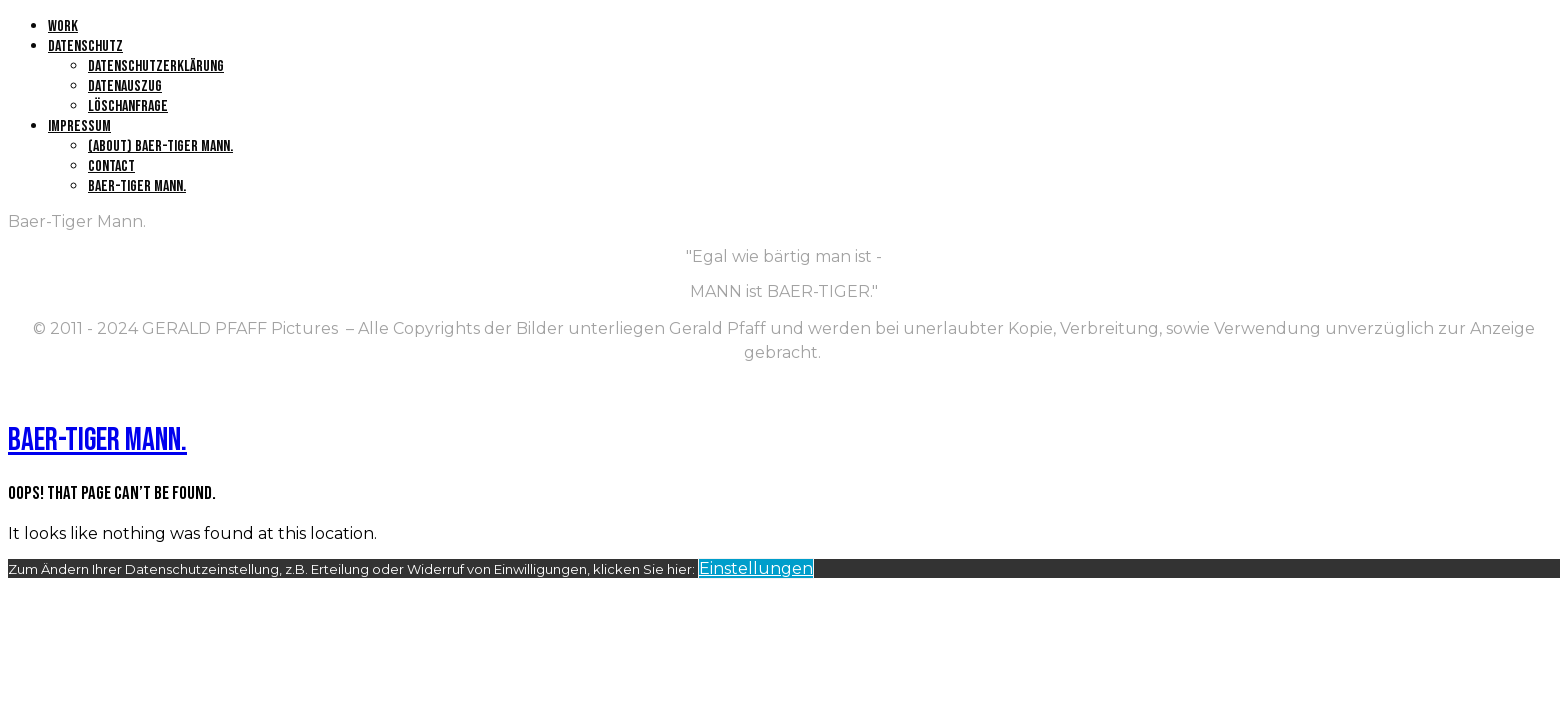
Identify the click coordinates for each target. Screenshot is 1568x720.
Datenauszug (125, 86)
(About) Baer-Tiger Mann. (160, 146)
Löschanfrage (128, 106)
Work (63, 26)
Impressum (79, 126)
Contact (111, 166)
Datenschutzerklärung (156, 66)
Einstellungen (756, 568)
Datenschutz (85, 46)
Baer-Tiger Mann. (137, 186)
